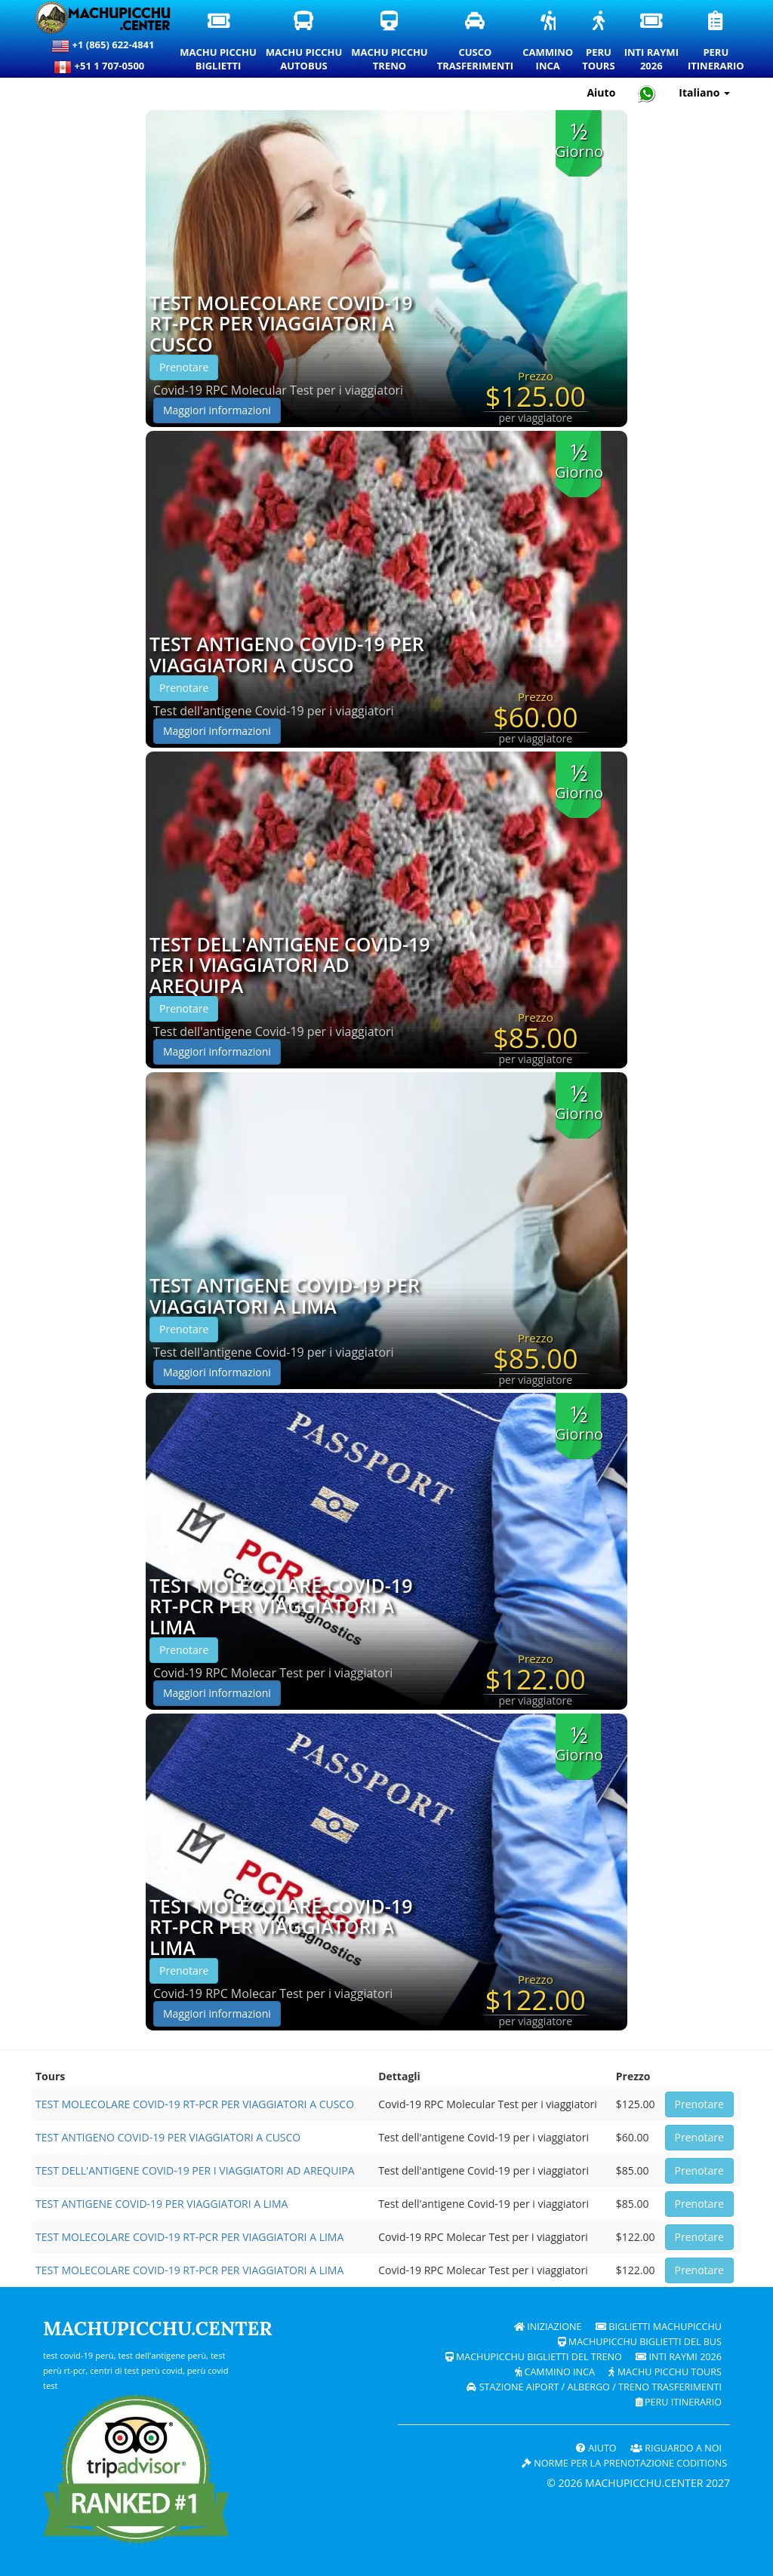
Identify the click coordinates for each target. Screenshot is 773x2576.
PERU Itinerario (679, 2402)
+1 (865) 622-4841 (102, 46)
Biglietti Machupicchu (659, 2326)
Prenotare (183, 367)
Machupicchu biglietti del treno (533, 2356)
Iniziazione (547, 2326)
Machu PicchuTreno (390, 42)
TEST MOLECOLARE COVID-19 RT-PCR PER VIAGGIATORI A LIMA (280, 1606)
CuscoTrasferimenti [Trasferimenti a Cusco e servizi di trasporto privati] (476, 42)
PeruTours (599, 42)
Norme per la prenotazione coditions (624, 2463)
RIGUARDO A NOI (676, 2448)
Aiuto (596, 2448)
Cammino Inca (555, 2371)
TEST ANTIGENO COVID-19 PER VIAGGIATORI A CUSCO (286, 654)
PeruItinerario (717, 42)
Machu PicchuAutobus (304, 42)
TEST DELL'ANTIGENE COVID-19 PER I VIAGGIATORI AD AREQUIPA (289, 965)
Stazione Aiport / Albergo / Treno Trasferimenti (594, 2387)
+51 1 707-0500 (103, 67)
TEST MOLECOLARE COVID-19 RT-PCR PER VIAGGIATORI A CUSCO (280, 324)
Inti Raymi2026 (652, 42)
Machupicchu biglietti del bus (640, 2341)
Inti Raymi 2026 (679, 2356)
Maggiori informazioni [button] (217, 410)
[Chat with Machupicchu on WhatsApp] (647, 93)
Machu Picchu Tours (665, 2371)
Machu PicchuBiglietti (218, 42)
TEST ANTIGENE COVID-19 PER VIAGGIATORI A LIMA (284, 1296)
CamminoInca (548, 42)
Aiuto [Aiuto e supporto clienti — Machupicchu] (601, 92)
